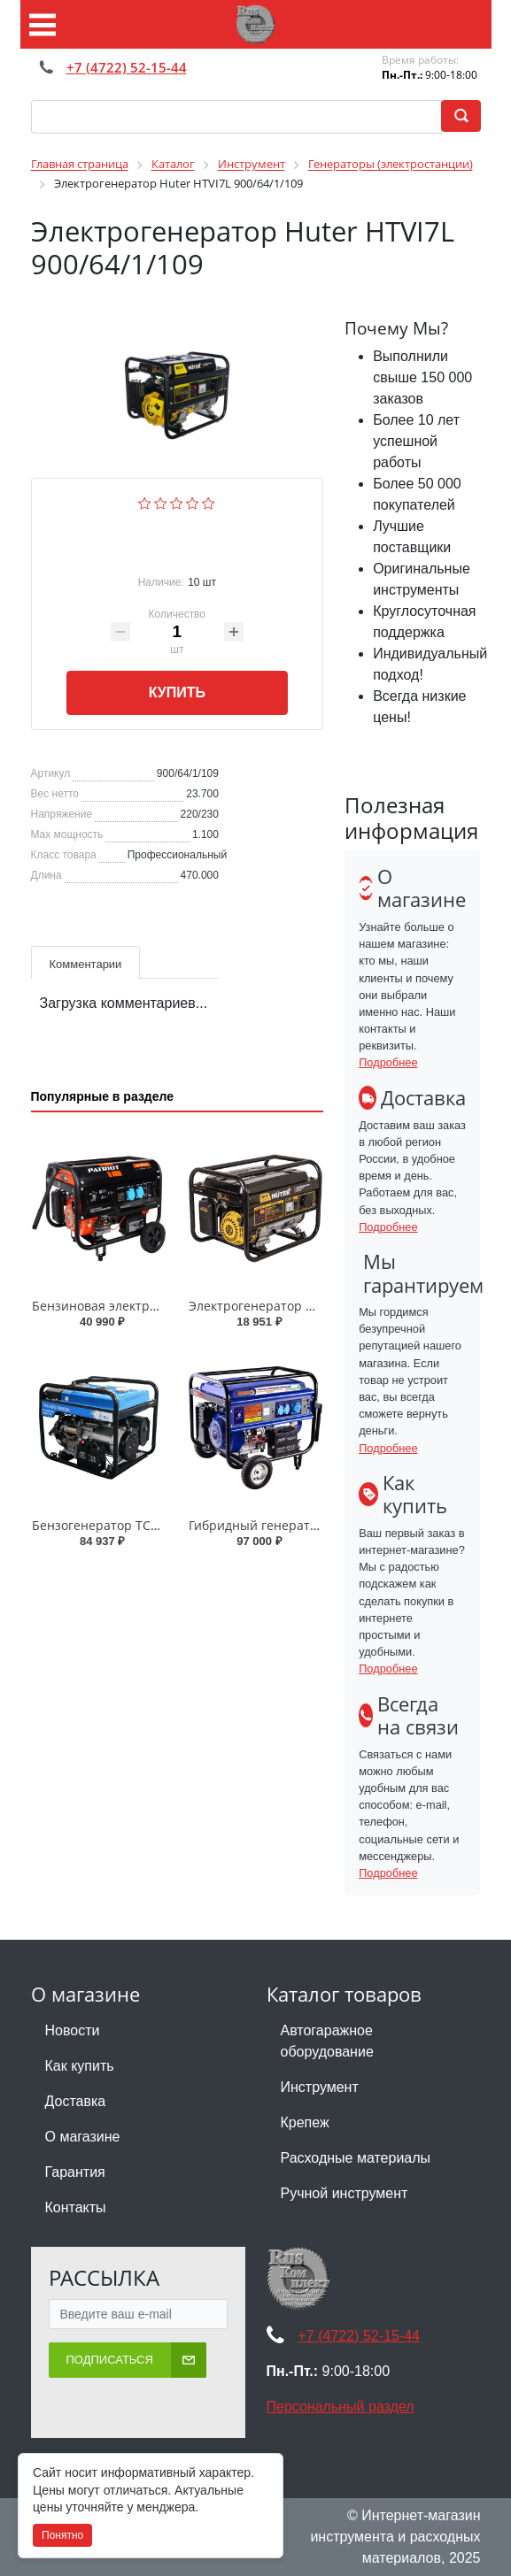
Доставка (75, 2101)
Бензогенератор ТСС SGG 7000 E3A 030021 (161, 1525)
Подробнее (388, 1062)
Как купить (79, 2065)
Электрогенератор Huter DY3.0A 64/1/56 (310, 1305)
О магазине (82, 2136)
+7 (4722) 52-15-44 (126, 67)
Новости (72, 2030)
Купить (177, 692)
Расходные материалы (356, 2157)
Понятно (62, 2535)
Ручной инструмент (344, 2193)
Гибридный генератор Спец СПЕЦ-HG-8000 (320, 1525)
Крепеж (305, 2122)
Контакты (75, 2207)
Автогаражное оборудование (327, 2041)
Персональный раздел (340, 2406)
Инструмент (320, 2087)
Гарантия (75, 2172)
